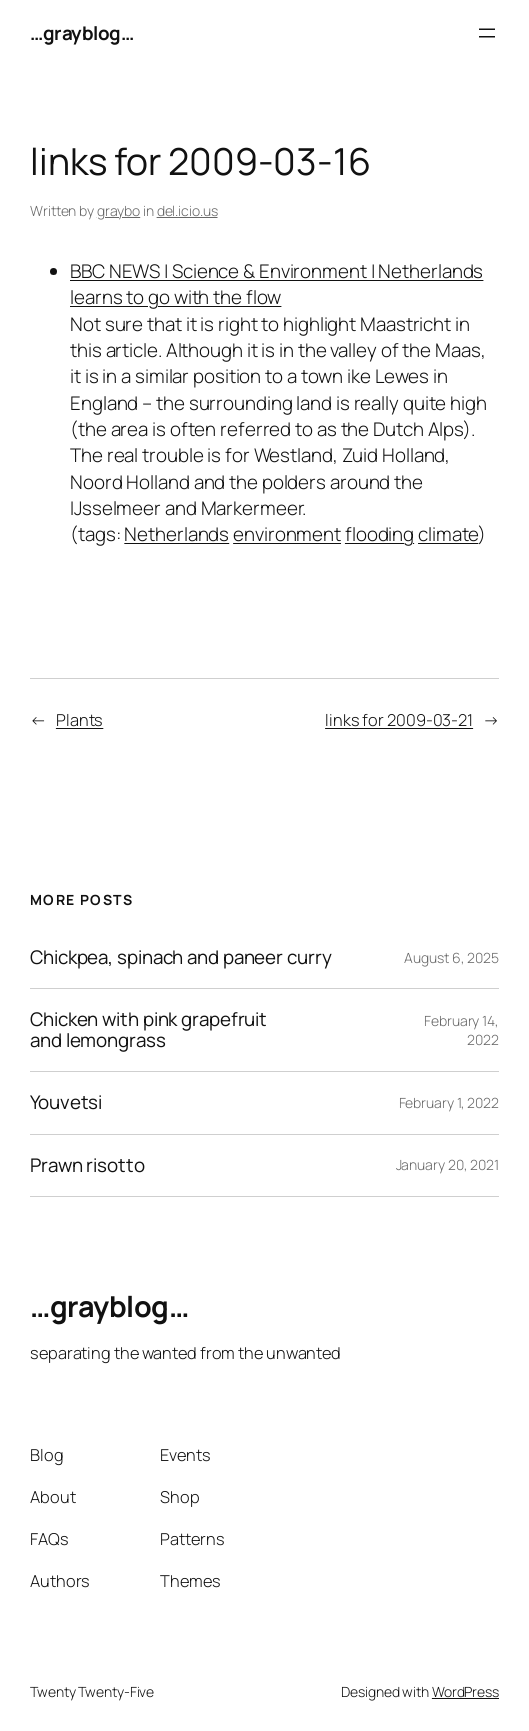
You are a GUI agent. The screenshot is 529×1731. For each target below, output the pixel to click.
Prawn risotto (87, 1165)
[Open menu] (487, 33)
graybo (118, 210)
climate (448, 534)
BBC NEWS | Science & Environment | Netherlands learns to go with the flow (276, 284)
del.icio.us (187, 210)
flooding (379, 534)
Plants (79, 720)
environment (287, 534)
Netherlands (176, 534)
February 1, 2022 (449, 1102)
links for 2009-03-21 (399, 720)
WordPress (465, 1691)
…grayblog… (81, 33)
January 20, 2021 (447, 1164)
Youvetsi (66, 1102)
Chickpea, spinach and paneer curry (181, 957)
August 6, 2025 (451, 957)
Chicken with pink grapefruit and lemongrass (148, 1030)
